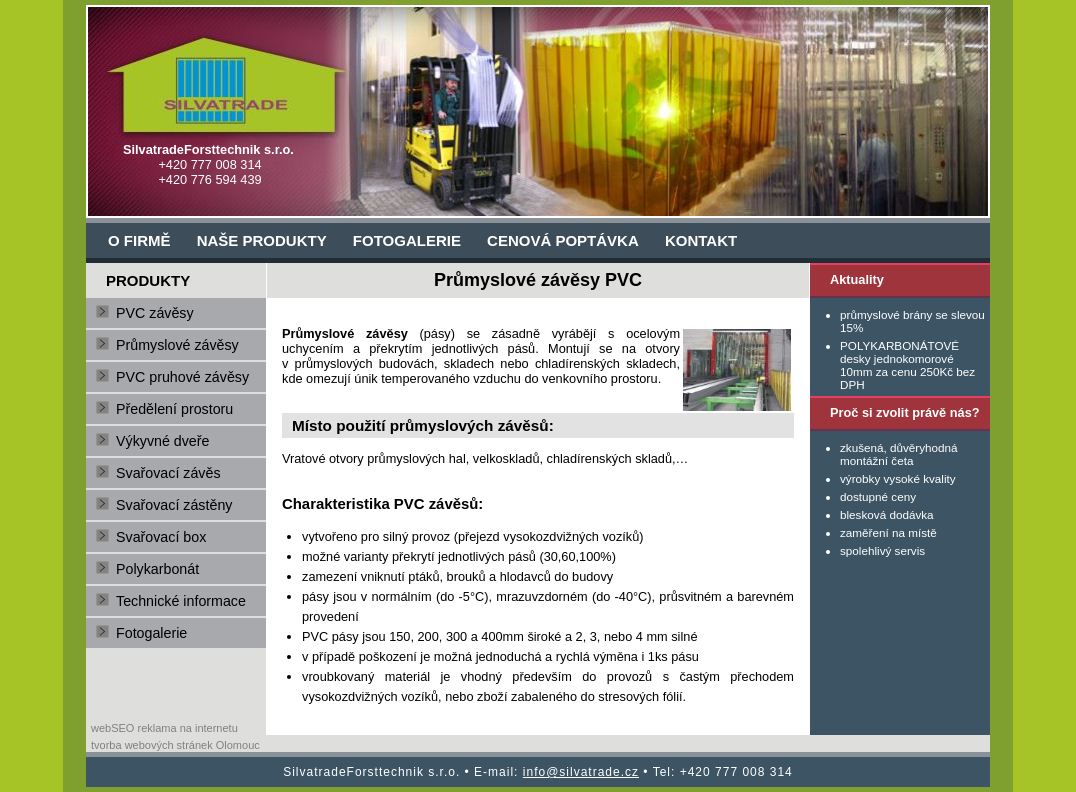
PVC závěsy (155, 313)
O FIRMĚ (139, 240)
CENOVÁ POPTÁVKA (563, 240)
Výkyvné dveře (162, 441)
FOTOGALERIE (407, 240)
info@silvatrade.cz (581, 772)
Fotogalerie (151, 633)
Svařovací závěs (168, 473)
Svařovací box (161, 537)
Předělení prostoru (174, 409)
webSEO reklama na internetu (164, 728)
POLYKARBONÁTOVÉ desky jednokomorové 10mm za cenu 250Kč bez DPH (907, 365)
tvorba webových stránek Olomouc (175, 745)
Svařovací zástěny (174, 505)
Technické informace (181, 601)
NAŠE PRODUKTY (262, 240)
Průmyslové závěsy (177, 345)
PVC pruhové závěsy (182, 377)
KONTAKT (701, 240)
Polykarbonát (157, 569)
